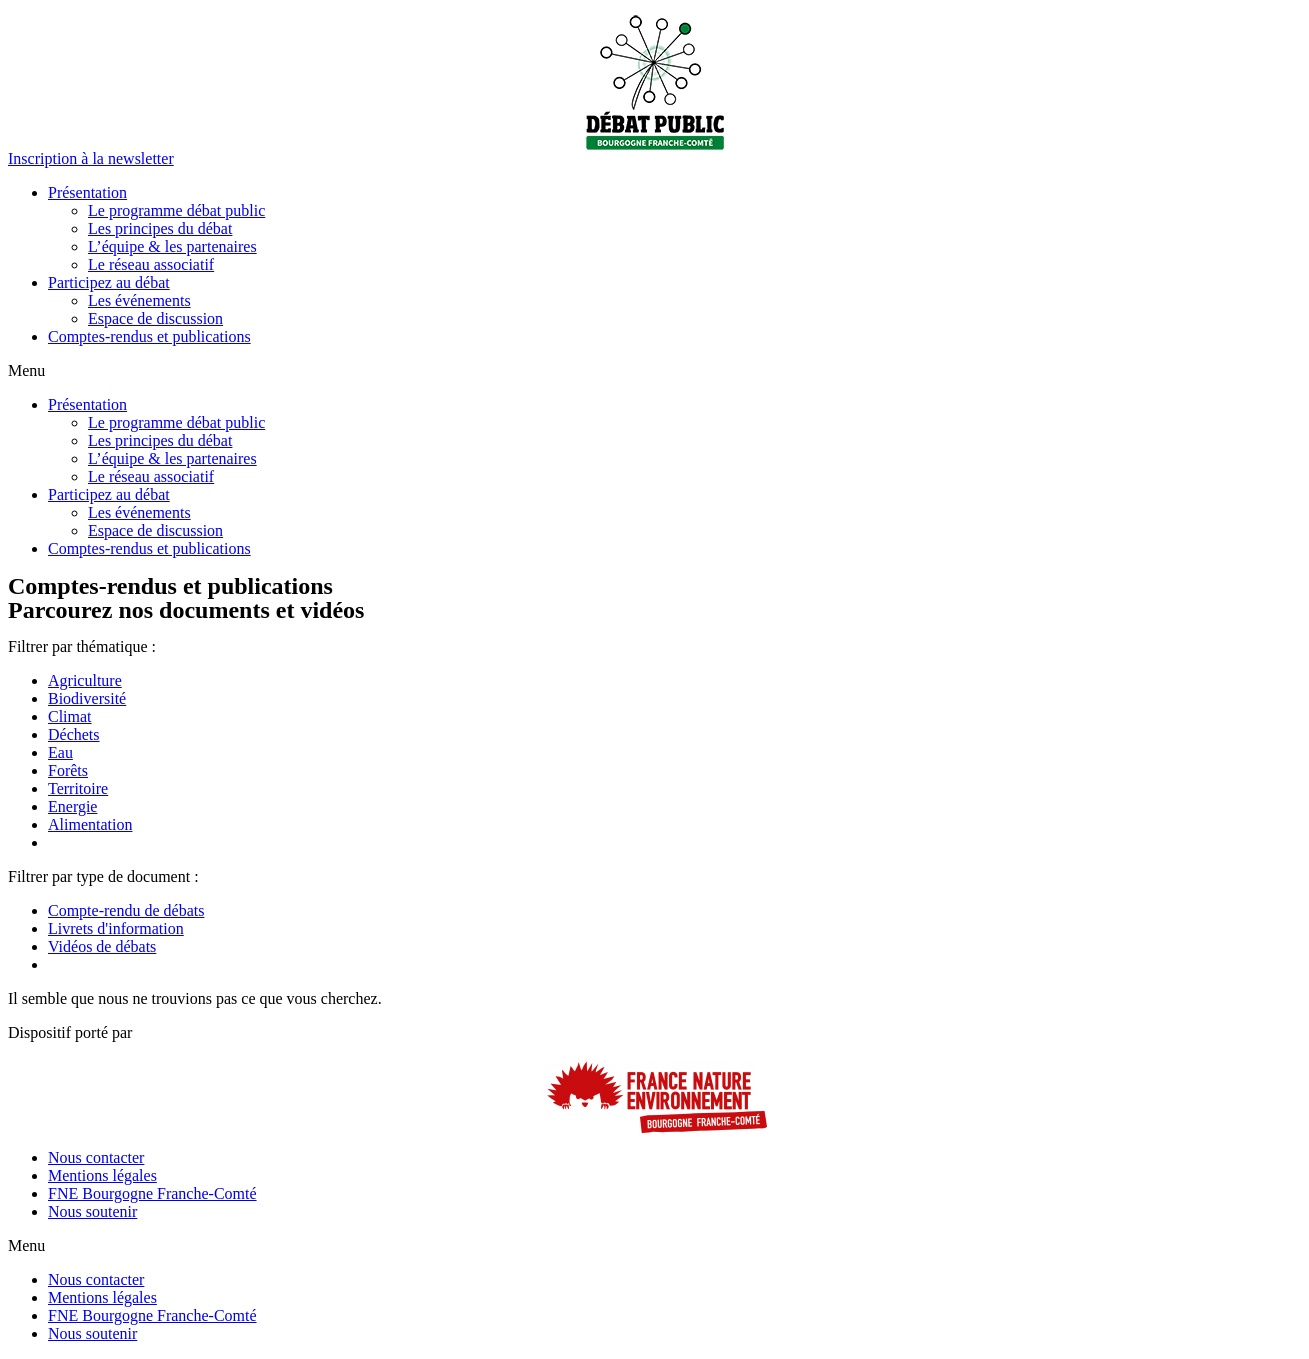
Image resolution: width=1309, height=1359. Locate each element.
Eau (60, 752)
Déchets (74, 734)
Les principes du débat (160, 228)
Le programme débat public (176, 210)
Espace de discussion (155, 318)
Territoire (78, 788)
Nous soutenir (92, 1211)
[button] (91, 158)
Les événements (139, 300)
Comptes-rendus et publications (149, 336)
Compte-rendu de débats (126, 910)
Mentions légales (102, 1175)
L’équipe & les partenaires (172, 246)
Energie (72, 806)
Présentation (87, 192)
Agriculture (85, 680)
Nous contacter (96, 1157)
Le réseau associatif (151, 264)
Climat (70, 716)
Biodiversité (87, 698)
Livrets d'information (116, 928)
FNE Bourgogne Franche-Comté (152, 1193)
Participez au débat (109, 282)
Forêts (68, 770)
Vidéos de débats (102, 946)
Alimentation (90, 824)
